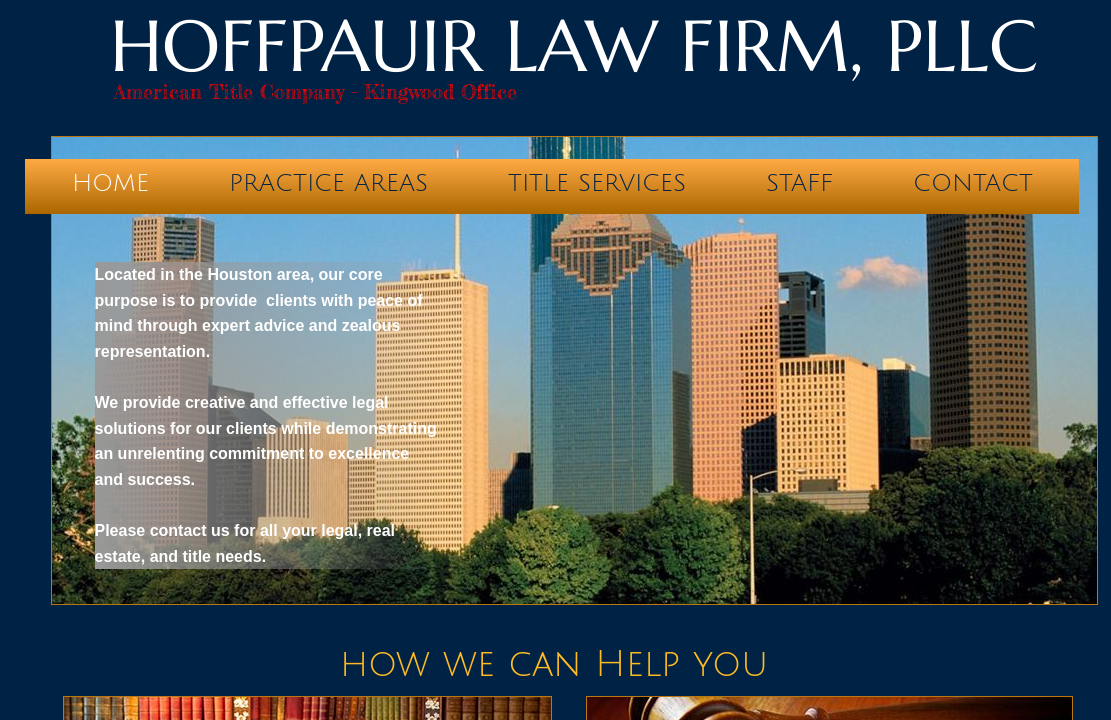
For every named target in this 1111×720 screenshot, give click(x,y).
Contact (973, 183)
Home (110, 183)
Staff (799, 183)
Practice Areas (328, 183)
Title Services (597, 183)
